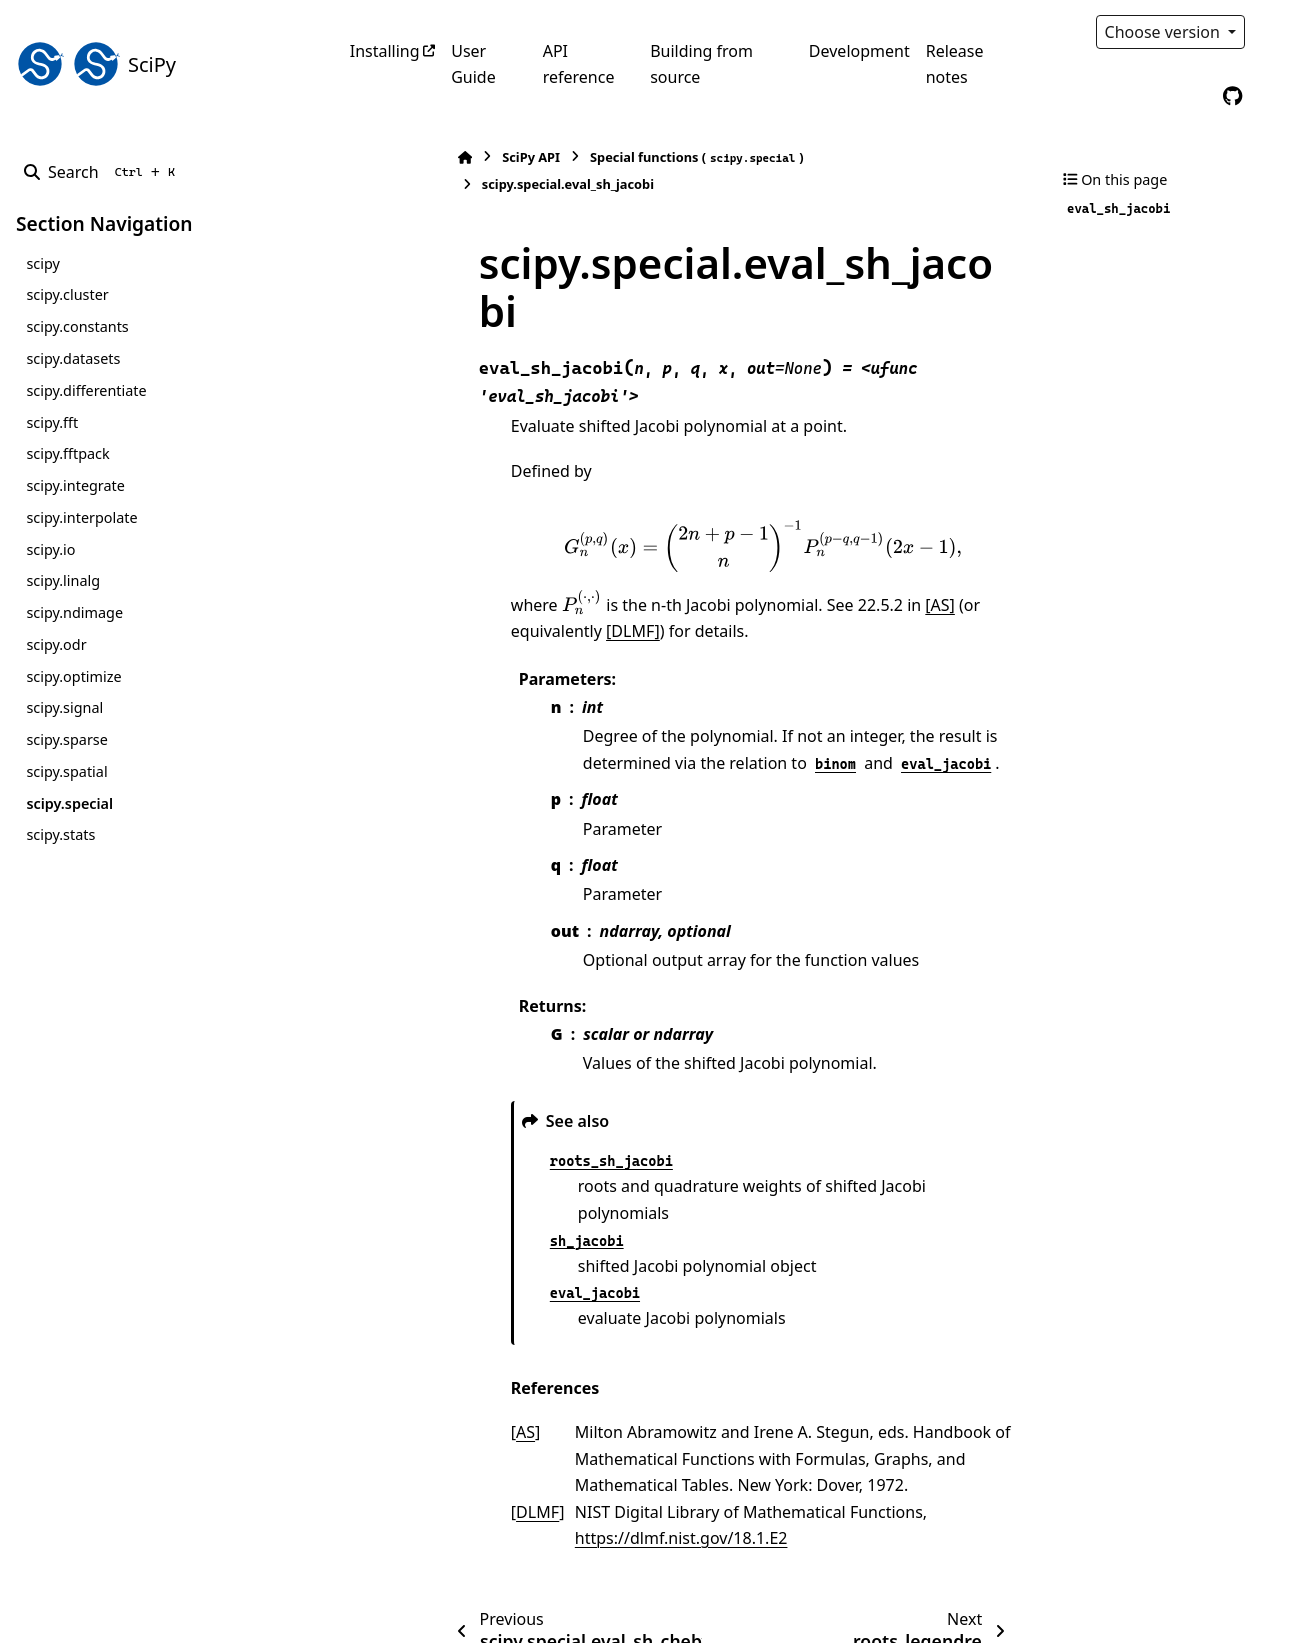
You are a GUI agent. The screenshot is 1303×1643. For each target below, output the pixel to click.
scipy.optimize (73, 676)
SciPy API (426, 157)
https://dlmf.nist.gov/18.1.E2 (576, 1409)
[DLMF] (433, 528)
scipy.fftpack (67, 453)
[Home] (360, 157)
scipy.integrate (75, 485)
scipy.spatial (66, 771)
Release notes (955, 64)
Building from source (701, 64)
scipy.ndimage (74, 612)
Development (859, 51)
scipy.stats (60, 834)
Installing (385, 51)
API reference (579, 64)
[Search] (103, 172)
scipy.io (50, 549)
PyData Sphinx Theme (1151, 1596)
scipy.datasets (73, 358)
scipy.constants (77, 326)
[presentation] (710, 443)
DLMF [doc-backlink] (432, 1383)
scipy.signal (64, 707)
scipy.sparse (66, 739)
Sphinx (150, 1614)
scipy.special (69, 803)
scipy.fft (52, 422)
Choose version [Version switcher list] (1165, 32)
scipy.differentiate (86, 390)
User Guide (473, 64)
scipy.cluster (67, 294)
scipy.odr (56, 644)
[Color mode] (1275, 32)
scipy (42, 263)
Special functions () (592, 157)
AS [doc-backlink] (420, 1303)
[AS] (835, 502)
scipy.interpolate (81, 517)
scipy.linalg (63, 580)
